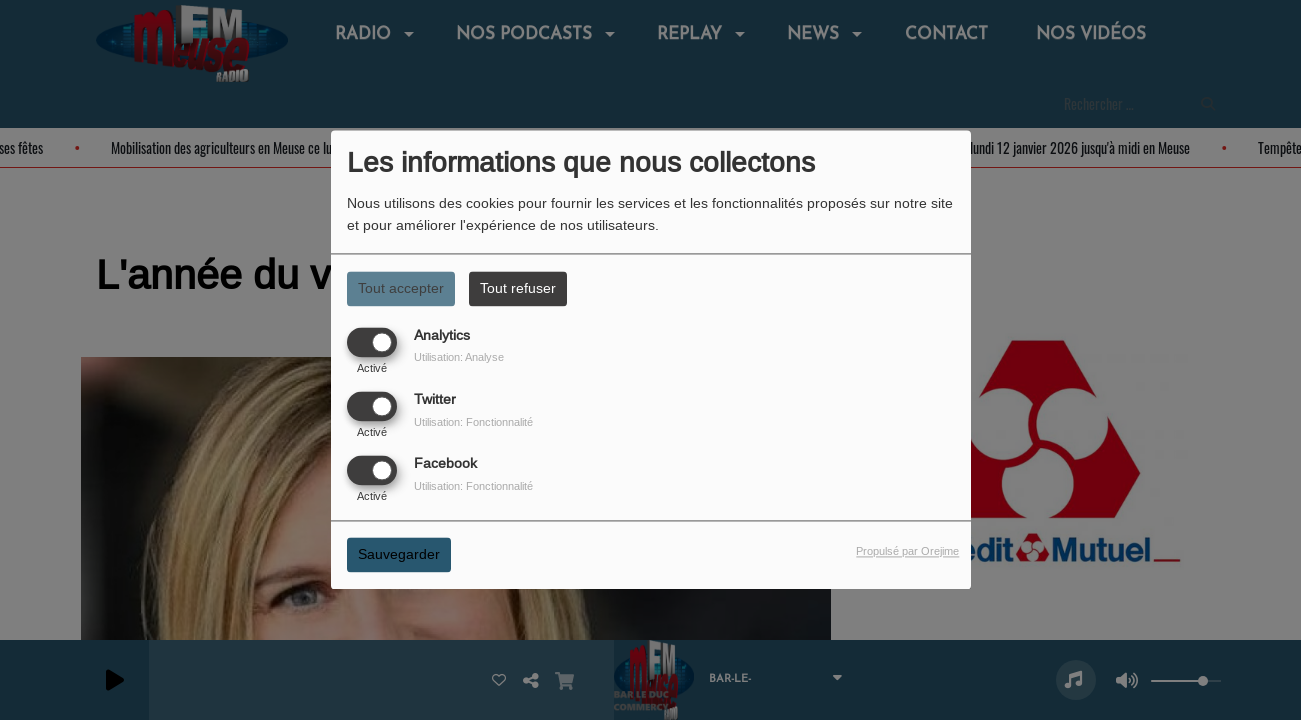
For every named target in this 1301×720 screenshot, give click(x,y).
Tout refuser (518, 288)
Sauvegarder (399, 555)
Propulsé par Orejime (907, 552)
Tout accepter (401, 288)
